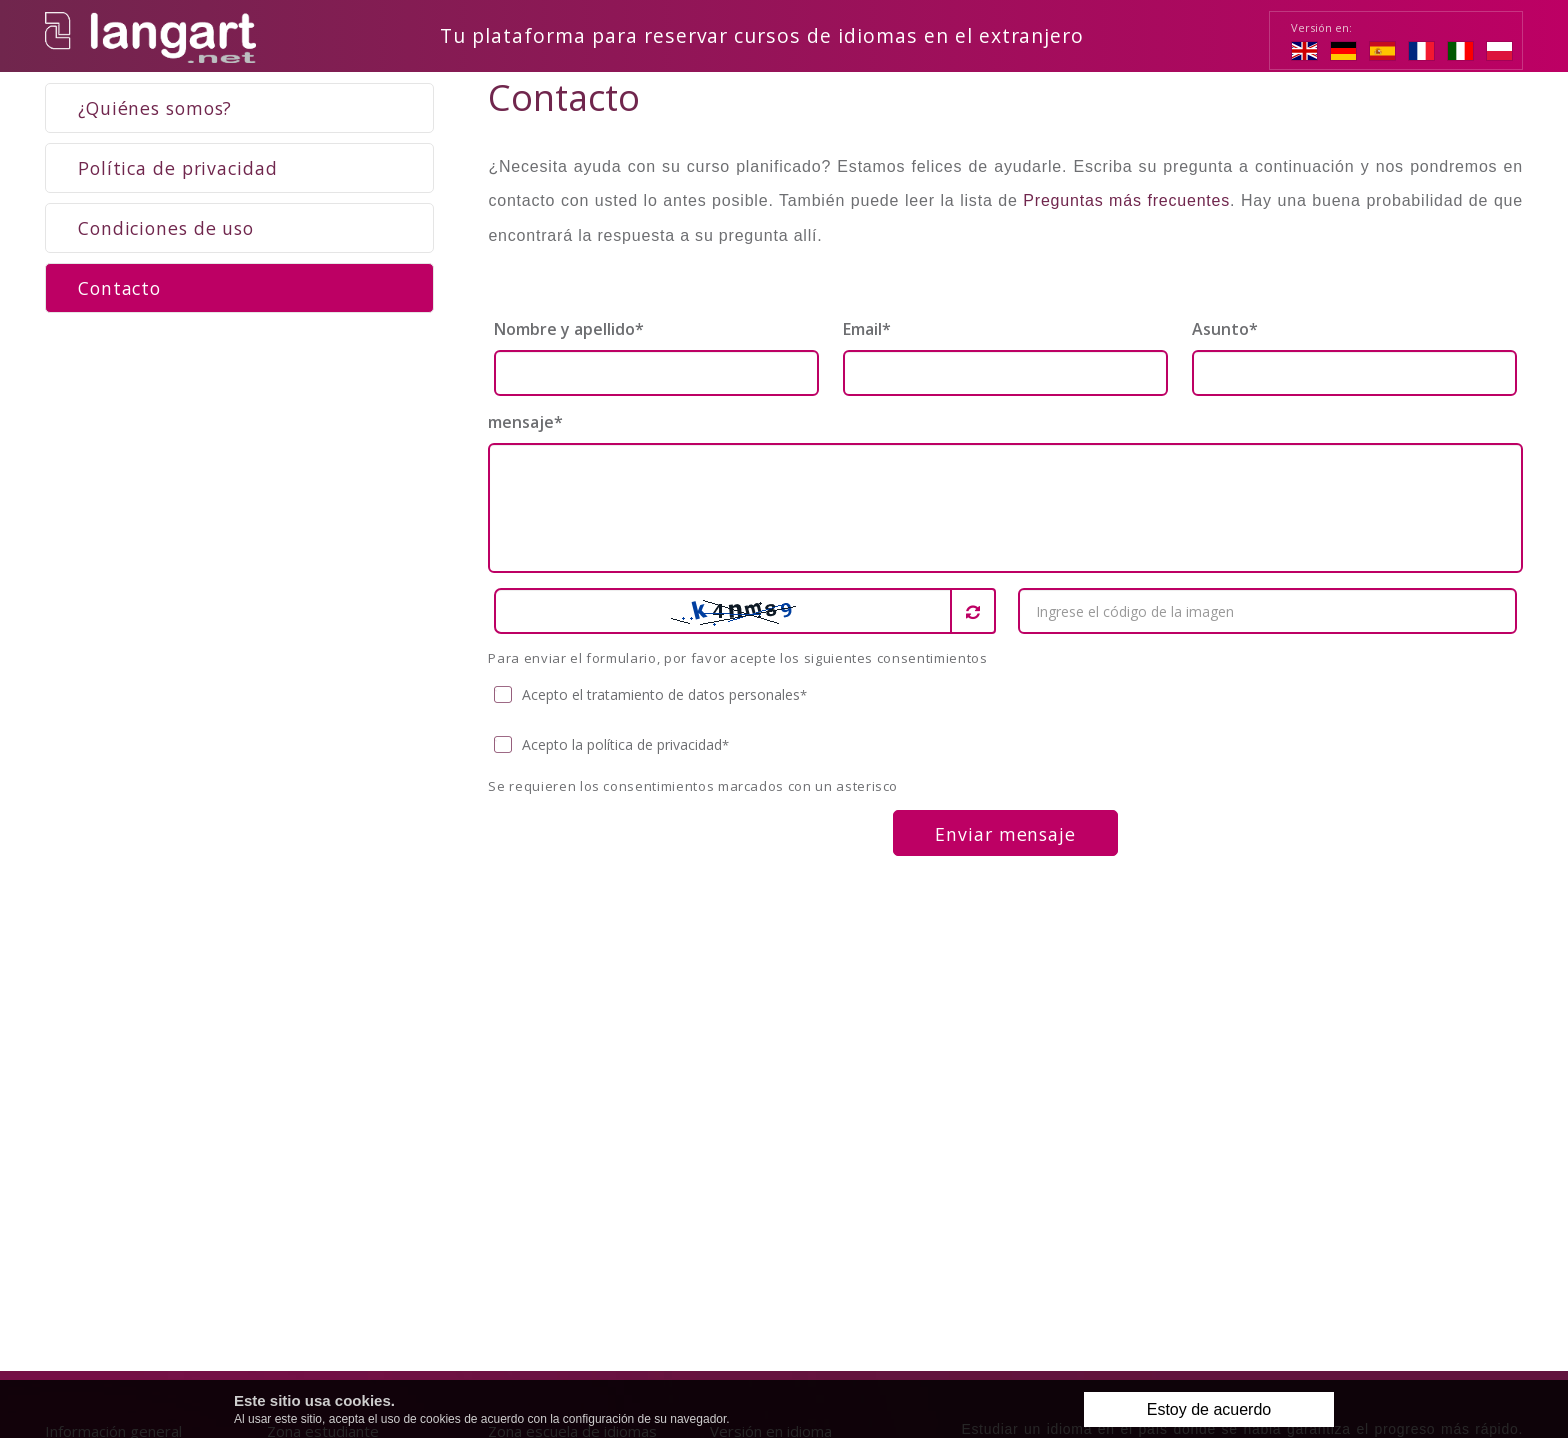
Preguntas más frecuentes (1126, 201)
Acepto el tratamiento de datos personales (651, 696)
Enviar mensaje (1005, 835)
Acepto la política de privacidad (612, 746)
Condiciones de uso (166, 229)
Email (867, 330)
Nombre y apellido (569, 330)
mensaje (525, 423)
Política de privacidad (178, 169)
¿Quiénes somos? (155, 109)
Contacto (119, 289)
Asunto (1225, 330)
